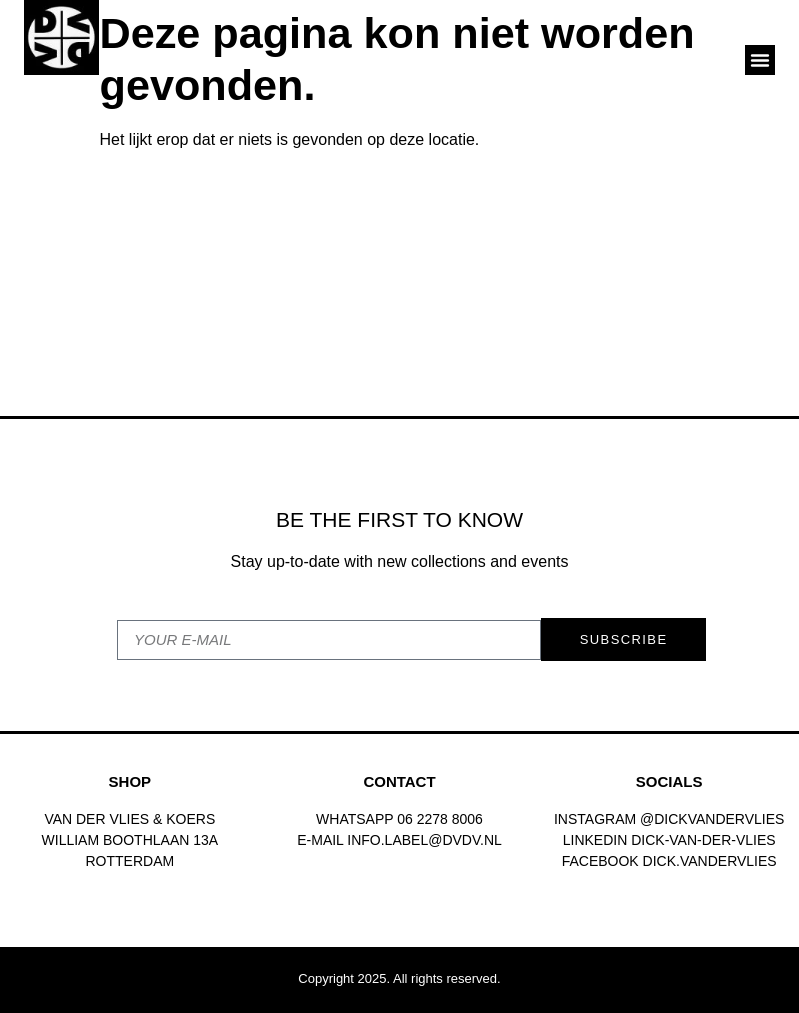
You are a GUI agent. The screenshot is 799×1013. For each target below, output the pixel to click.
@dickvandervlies (712, 819)
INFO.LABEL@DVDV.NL (424, 840)
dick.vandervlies (710, 861)
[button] (760, 60)
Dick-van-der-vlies (703, 840)
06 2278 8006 (440, 819)
